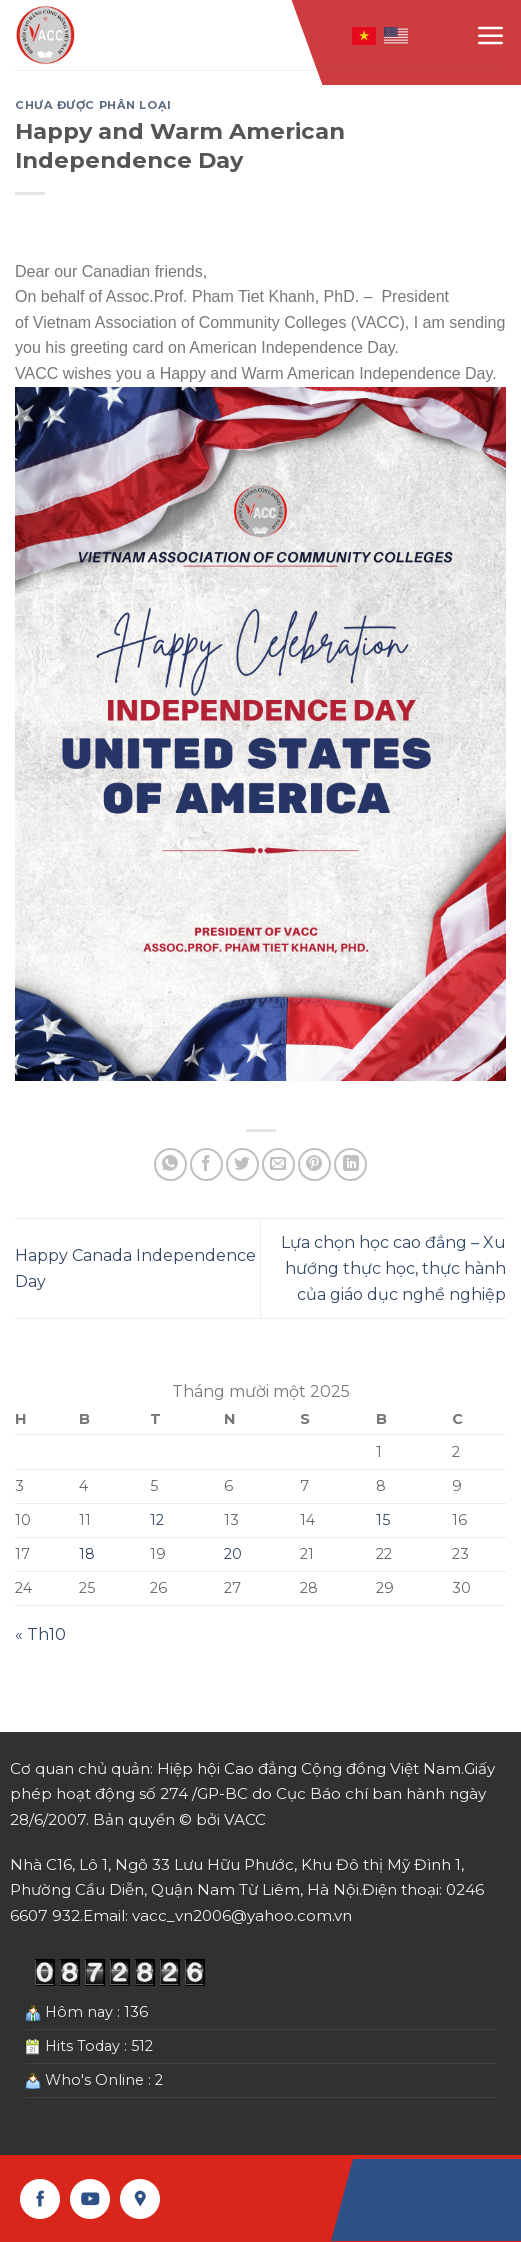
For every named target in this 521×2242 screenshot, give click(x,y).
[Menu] (491, 35)
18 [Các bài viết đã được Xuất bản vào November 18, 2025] (87, 1554)
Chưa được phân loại (93, 105)
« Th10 (40, 1634)
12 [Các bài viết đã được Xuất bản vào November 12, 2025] (157, 1520)
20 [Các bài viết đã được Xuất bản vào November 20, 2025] (233, 1554)
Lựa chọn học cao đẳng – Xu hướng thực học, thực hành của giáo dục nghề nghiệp (393, 1268)
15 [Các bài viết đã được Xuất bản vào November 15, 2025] (383, 1520)
